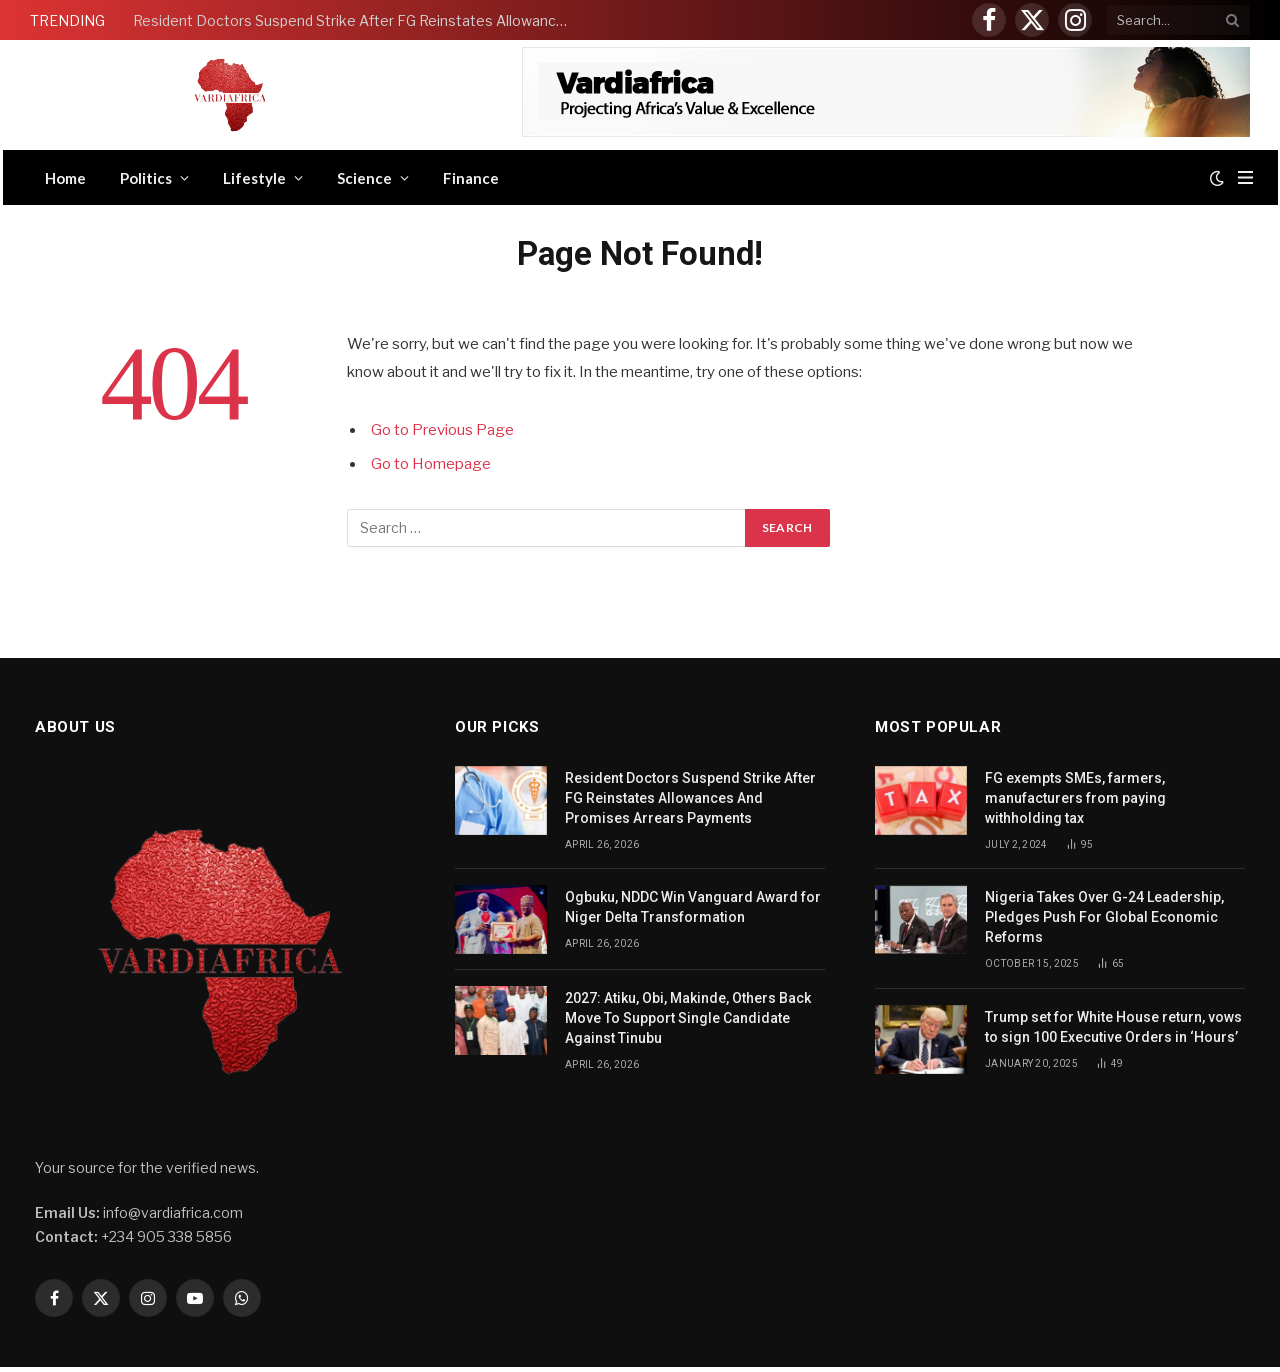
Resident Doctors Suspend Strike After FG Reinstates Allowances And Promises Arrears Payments (358, 20)
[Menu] (1245, 177)
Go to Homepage (431, 464)
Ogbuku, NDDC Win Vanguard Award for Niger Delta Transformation (693, 907)
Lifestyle (254, 178)
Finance (471, 178)
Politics (146, 178)
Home (65, 178)
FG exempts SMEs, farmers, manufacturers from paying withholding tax (1075, 798)
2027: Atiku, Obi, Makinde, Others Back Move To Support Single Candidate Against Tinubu (688, 1018)
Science (364, 178)
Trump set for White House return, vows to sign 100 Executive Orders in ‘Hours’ (1113, 1027)
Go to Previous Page (442, 430)
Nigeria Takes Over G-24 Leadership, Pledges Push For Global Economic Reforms (1104, 917)
